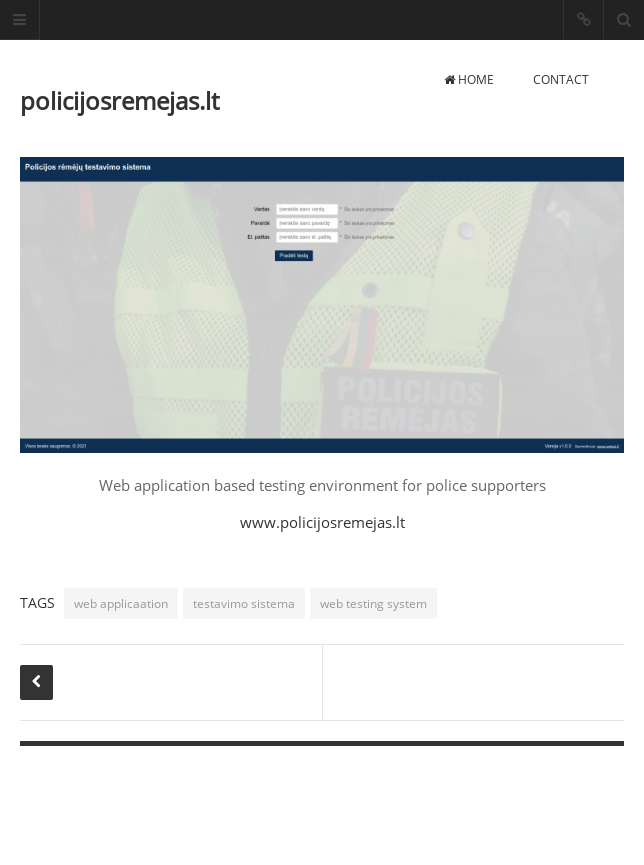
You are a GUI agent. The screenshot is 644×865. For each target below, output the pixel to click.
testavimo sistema (244, 603)
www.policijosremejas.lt (322, 522)
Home (469, 79)
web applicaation (121, 603)
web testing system (373, 603)
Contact (561, 79)
